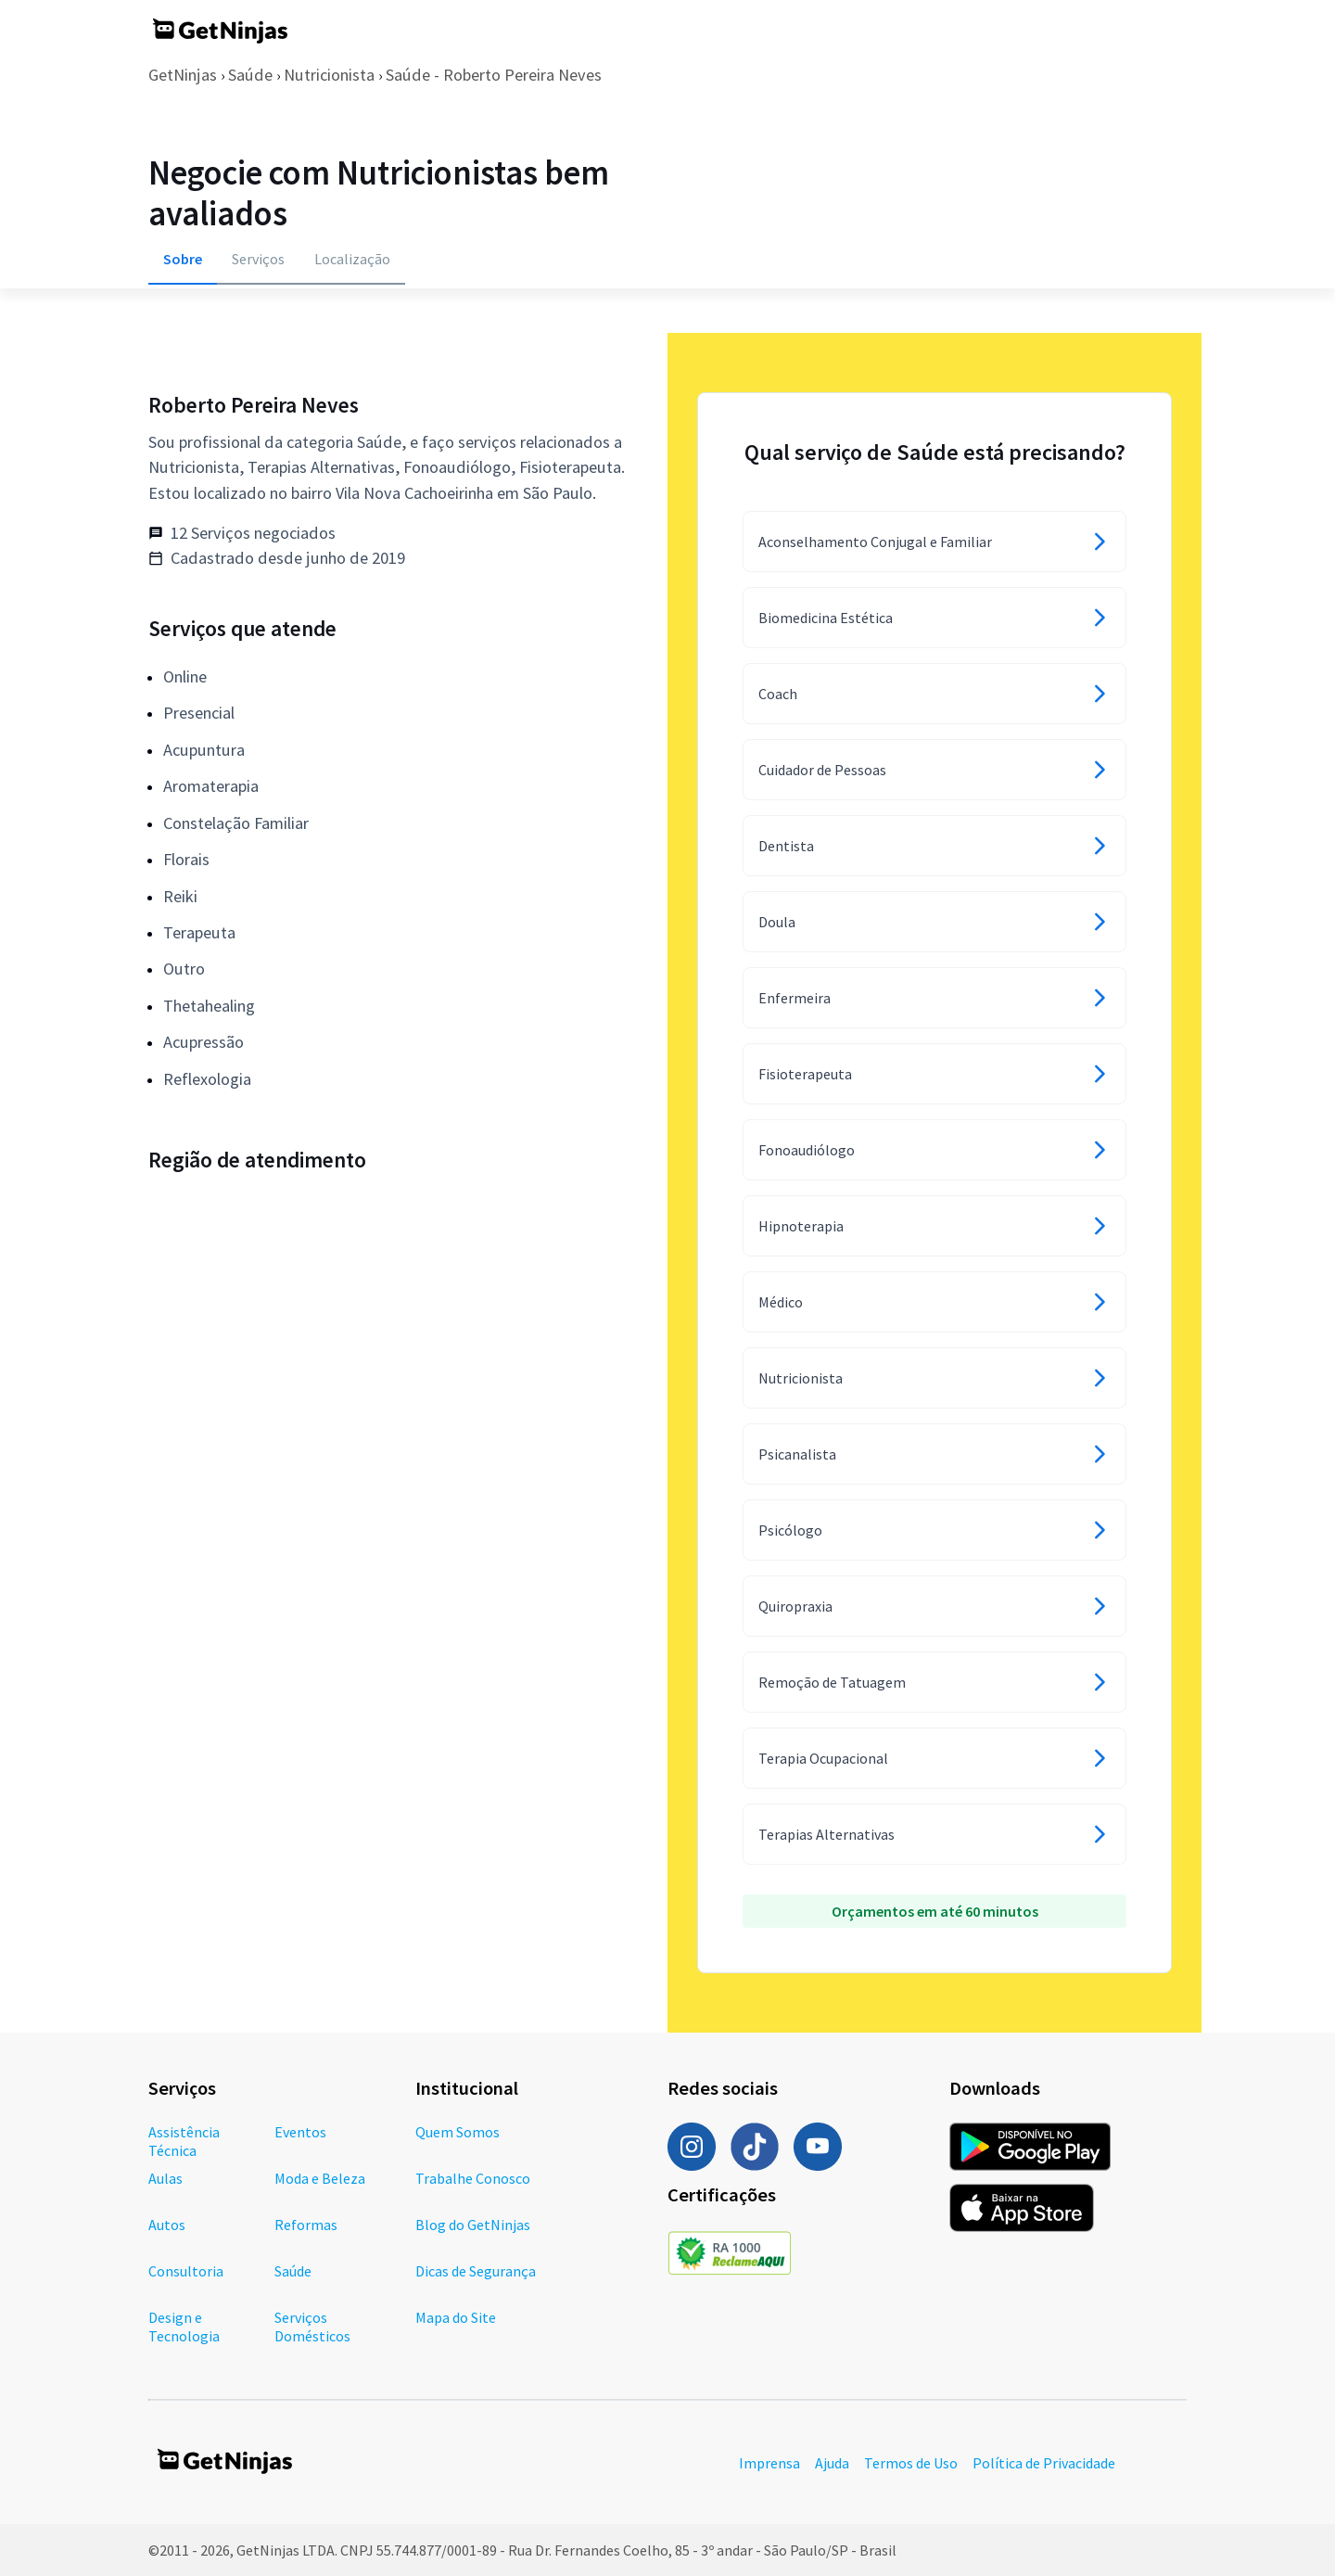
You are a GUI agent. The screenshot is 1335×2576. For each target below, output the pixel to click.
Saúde (250, 74)
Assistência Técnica (184, 2141)
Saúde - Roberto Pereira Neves (494, 74)
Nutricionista (329, 74)
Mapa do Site (455, 2317)
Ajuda (832, 2463)
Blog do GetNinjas (472, 2224)
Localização (352, 258)
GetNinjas (182, 74)
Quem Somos (457, 2132)
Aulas (165, 2178)
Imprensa (769, 2463)
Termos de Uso (911, 2463)
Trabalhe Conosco (472, 2178)
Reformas (305, 2224)
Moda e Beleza (319, 2178)
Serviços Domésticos (312, 2326)
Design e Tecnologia (184, 2326)
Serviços (258, 258)
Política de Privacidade (1044, 2463)
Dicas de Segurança (475, 2271)
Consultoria (185, 2271)
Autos (166, 2224)
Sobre (182, 258)
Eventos (300, 2132)
